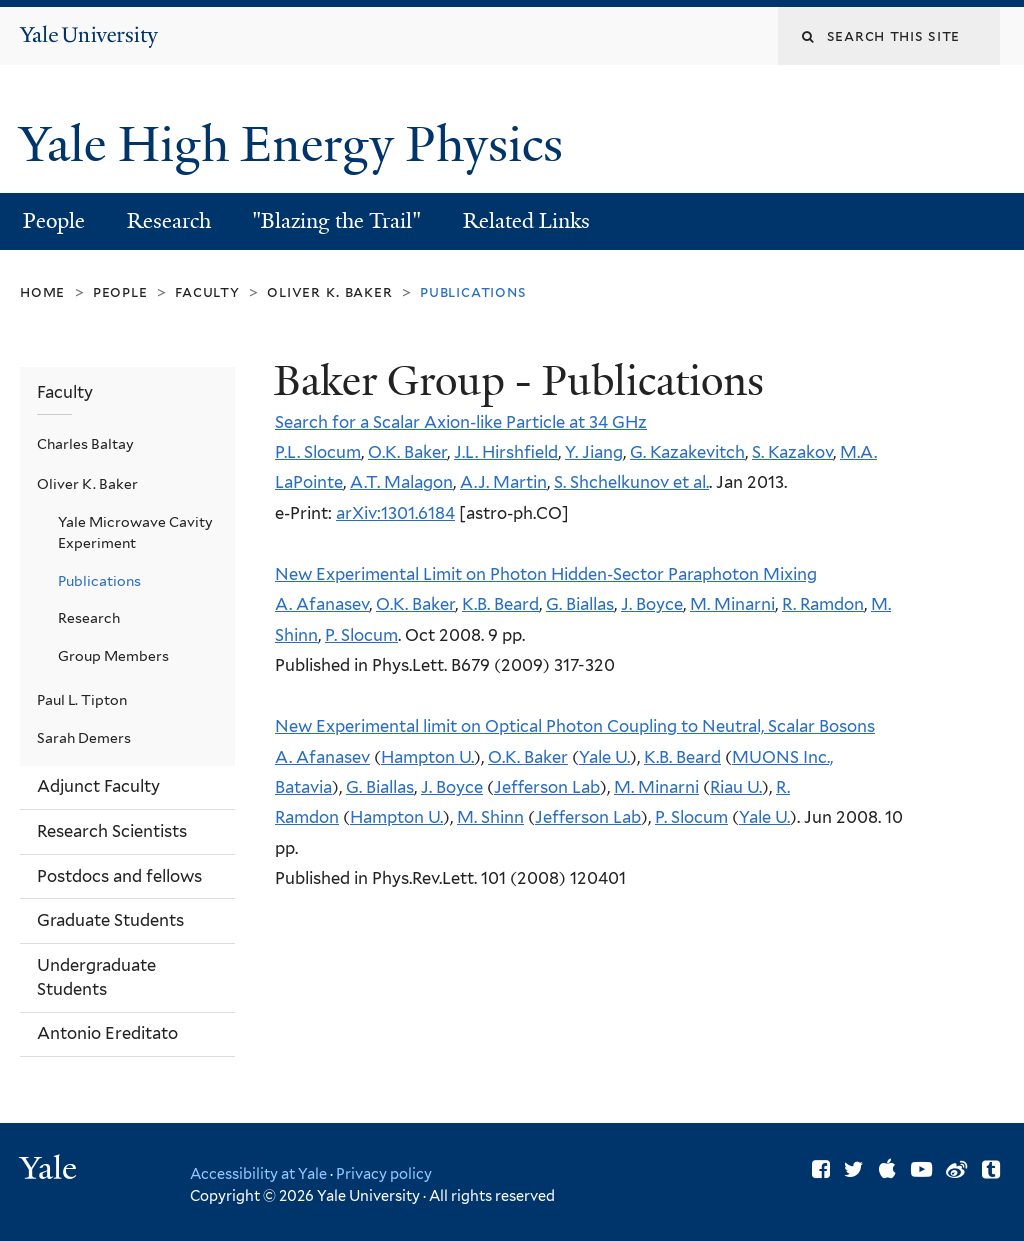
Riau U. (736, 787)
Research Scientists (112, 831)
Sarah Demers (84, 738)
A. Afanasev (322, 604)
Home (42, 291)
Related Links (526, 221)
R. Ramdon (823, 604)
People (54, 221)
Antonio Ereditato (107, 1033)
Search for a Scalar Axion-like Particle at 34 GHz (461, 422)
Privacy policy (384, 1173)
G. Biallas (580, 604)
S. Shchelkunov (611, 482)
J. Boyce (652, 604)
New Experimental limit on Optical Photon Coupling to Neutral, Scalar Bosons (575, 726)
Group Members (113, 656)
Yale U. (604, 757)
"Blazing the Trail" (336, 221)
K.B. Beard (500, 604)
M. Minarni (732, 604)
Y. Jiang (594, 452)
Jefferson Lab (547, 787)
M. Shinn (490, 817)
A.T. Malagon (401, 482)
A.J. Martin (503, 482)
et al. (689, 482)
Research (169, 221)
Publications (99, 581)
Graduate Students (110, 920)
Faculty (207, 291)
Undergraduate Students (96, 977)
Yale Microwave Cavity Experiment (135, 532)
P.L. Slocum (318, 452)
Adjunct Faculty (98, 786)
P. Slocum (361, 635)
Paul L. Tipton (82, 700)
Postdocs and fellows (119, 876)
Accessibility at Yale (258, 1173)
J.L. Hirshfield (506, 452)
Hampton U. (427, 757)
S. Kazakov (792, 452)
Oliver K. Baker (329, 291)
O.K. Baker (407, 452)
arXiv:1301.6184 (395, 513)
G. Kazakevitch (687, 452)
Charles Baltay (85, 444)
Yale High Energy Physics (297, 144)
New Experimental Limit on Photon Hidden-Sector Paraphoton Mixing (546, 574)
